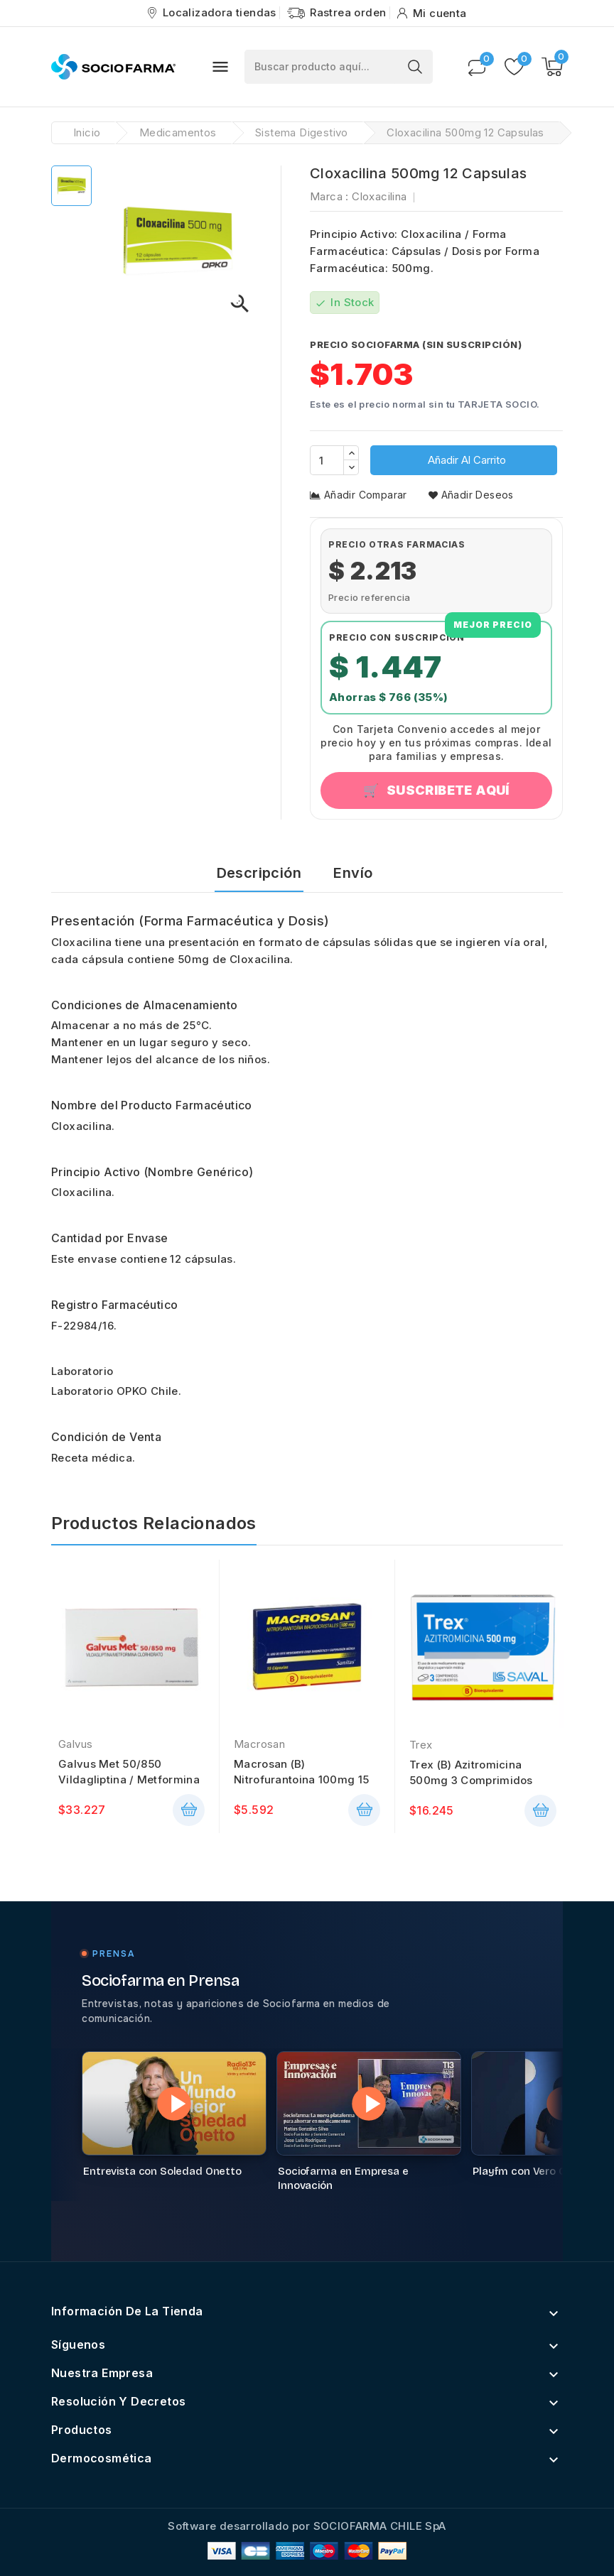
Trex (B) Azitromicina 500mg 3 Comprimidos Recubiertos (471, 1773)
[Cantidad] (327, 460)
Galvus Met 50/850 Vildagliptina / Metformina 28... (129, 1772)
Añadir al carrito (465, 460)
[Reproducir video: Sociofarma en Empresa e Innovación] (368, 2103)
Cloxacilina (379, 196)
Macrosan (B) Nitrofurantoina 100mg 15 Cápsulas (301, 1772)
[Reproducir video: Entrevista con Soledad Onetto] (174, 2103)
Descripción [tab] (259, 872)
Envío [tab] (352, 872)
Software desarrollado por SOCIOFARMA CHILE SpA (307, 2526)
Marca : (329, 196)
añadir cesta (189, 1810)
